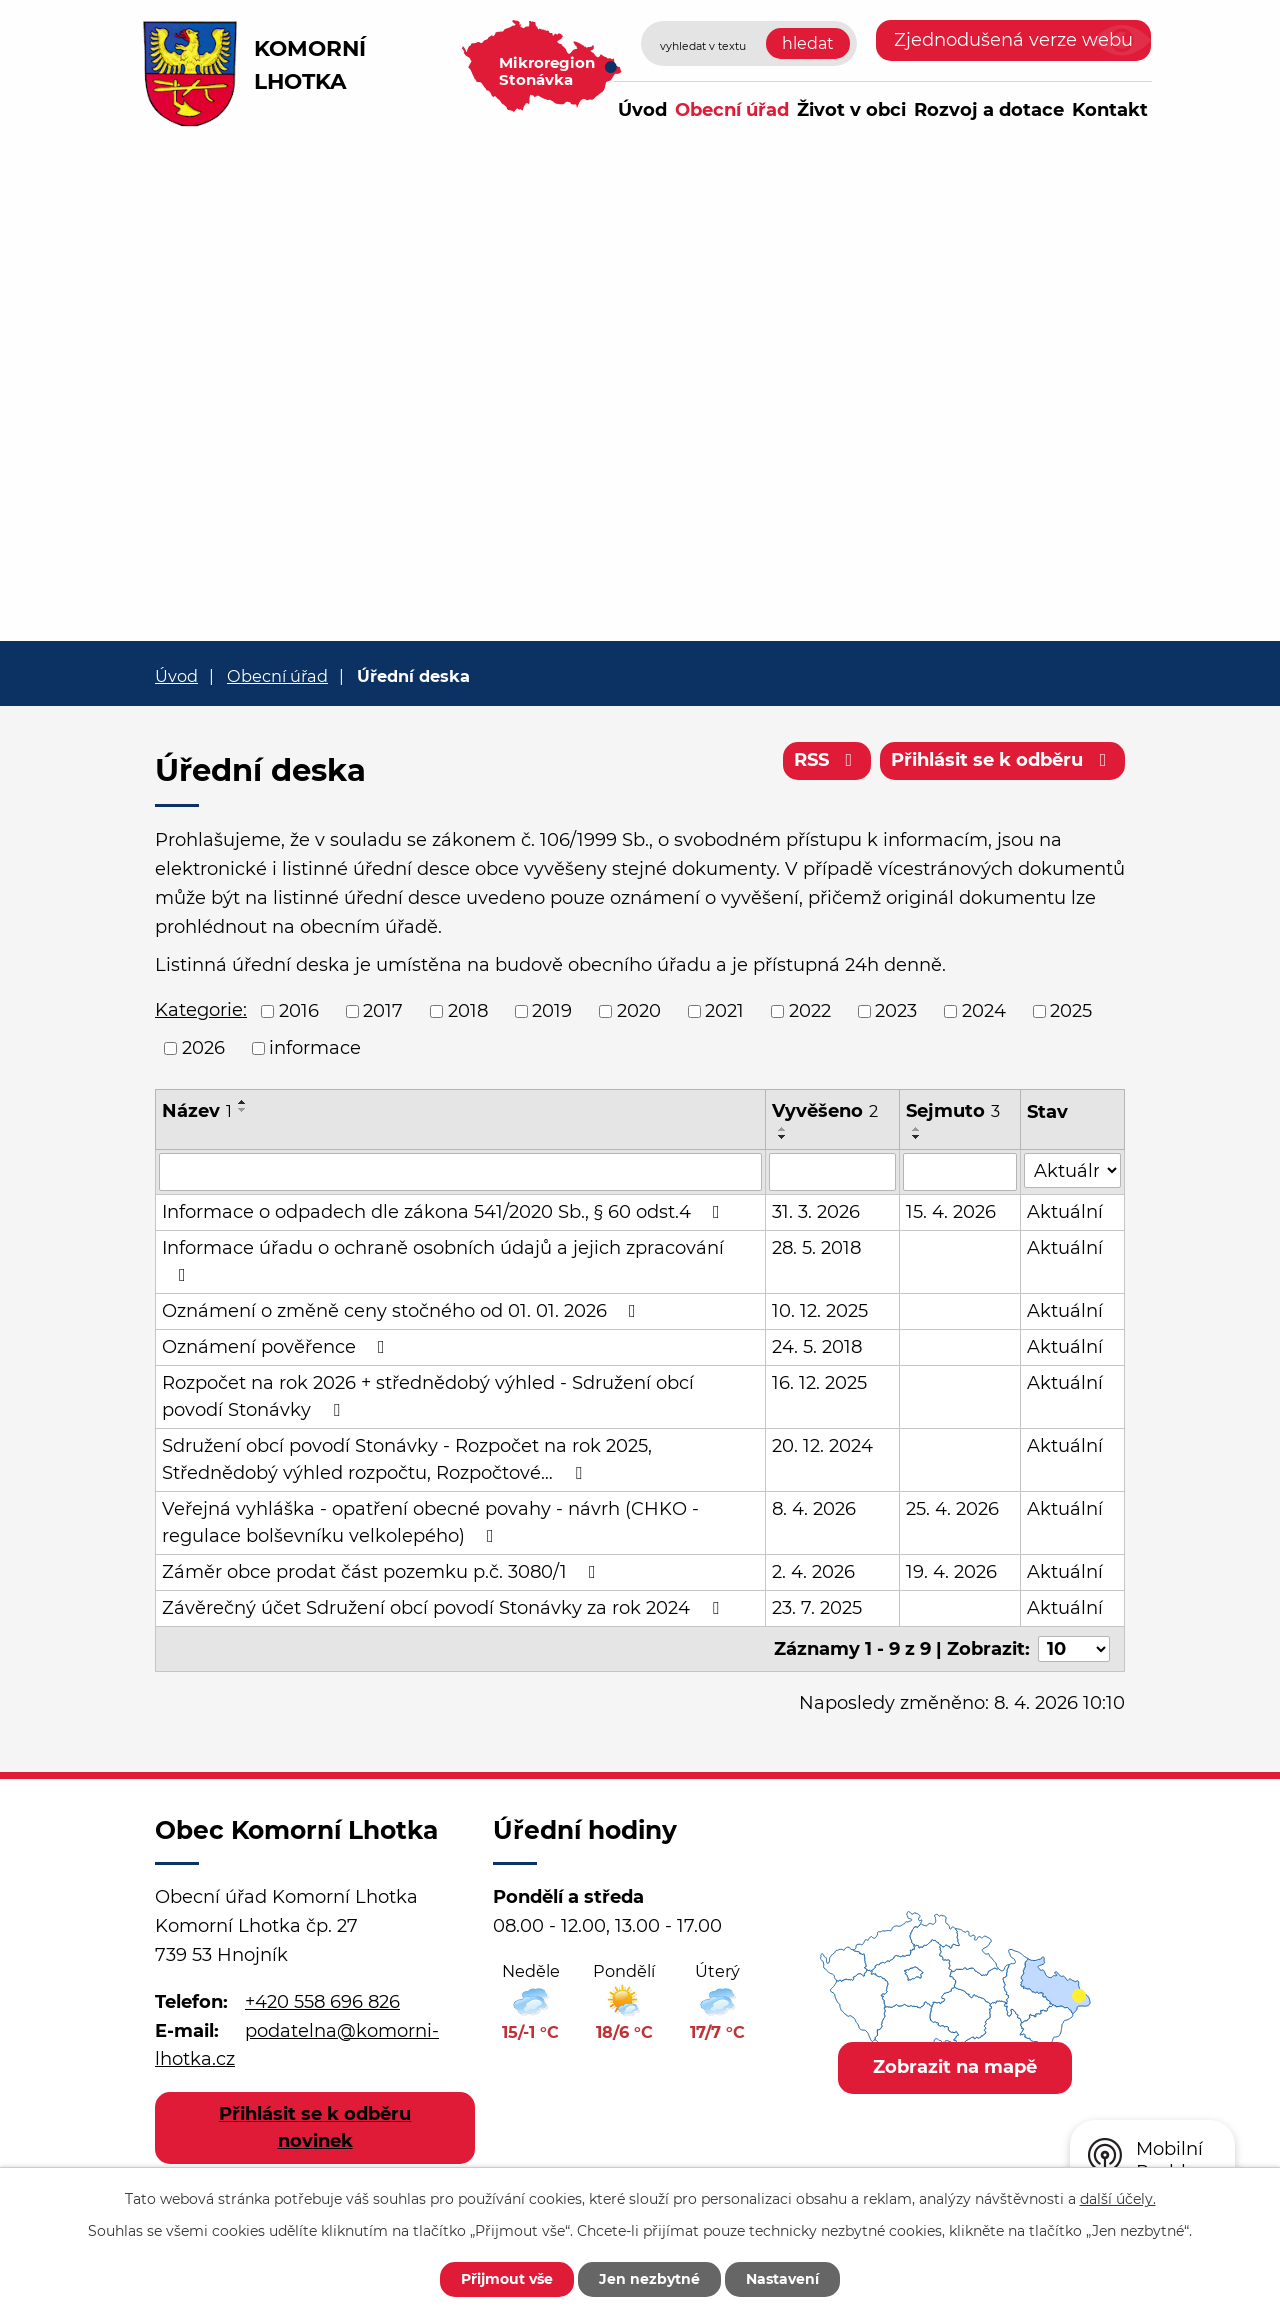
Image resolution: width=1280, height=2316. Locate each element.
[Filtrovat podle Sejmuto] (960, 1172)
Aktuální (1065, 1212)
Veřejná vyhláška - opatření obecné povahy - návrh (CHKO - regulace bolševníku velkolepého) (430, 1522)
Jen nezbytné (649, 2279)
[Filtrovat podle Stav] (1072, 1170)
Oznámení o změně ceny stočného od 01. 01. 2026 (403, 1311)
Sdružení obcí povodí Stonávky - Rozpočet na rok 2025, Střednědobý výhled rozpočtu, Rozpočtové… (407, 1459)
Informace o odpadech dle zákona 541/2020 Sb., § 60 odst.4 (445, 1212)
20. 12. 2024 (822, 1446)
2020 (639, 1011)
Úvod (642, 110)
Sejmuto (953, 1111)
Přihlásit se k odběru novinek (315, 2127)
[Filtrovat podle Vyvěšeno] (832, 1172)
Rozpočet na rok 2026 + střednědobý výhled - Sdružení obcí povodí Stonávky (428, 1396)
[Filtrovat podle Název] (460, 1172)
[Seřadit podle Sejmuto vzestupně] (917, 1129)
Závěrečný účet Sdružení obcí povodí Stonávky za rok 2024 (444, 1608)
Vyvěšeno (825, 1111)
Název (197, 1111)
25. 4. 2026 (952, 1509)
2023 (896, 1011)
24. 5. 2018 (817, 1347)
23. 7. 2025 (817, 1608)
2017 (383, 1011)
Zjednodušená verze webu (1013, 40)
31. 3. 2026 (816, 1212)
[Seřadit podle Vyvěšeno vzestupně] (783, 1129)
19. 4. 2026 (951, 1572)
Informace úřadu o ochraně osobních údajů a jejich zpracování (443, 1260)
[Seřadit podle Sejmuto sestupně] (917, 1137)
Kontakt (1110, 110)
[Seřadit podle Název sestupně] (243, 1110)
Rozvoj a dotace (989, 110)
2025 (1071, 1011)
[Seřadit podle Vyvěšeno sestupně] (783, 1137)
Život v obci (851, 110)
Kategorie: (201, 1010)
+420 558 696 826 (322, 2001)
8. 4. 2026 (814, 1509)
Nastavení (782, 2279)
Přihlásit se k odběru (1003, 760)
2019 (552, 1011)
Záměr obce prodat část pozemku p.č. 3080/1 (383, 1572)
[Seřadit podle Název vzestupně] (243, 1102)
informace (315, 1048)
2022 (810, 1011)
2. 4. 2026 (813, 1572)
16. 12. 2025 (819, 1383)
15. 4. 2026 (951, 1212)
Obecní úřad (732, 110)
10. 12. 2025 (820, 1311)
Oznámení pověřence (277, 1347)
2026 (203, 1048)
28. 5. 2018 (816, 1248)
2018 (468, 1011)
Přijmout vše (507, 2279)
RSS (827, 760)
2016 (299, 1011)
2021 (724, 1011)
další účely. (1118, 2199)
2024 (984, 1011)
